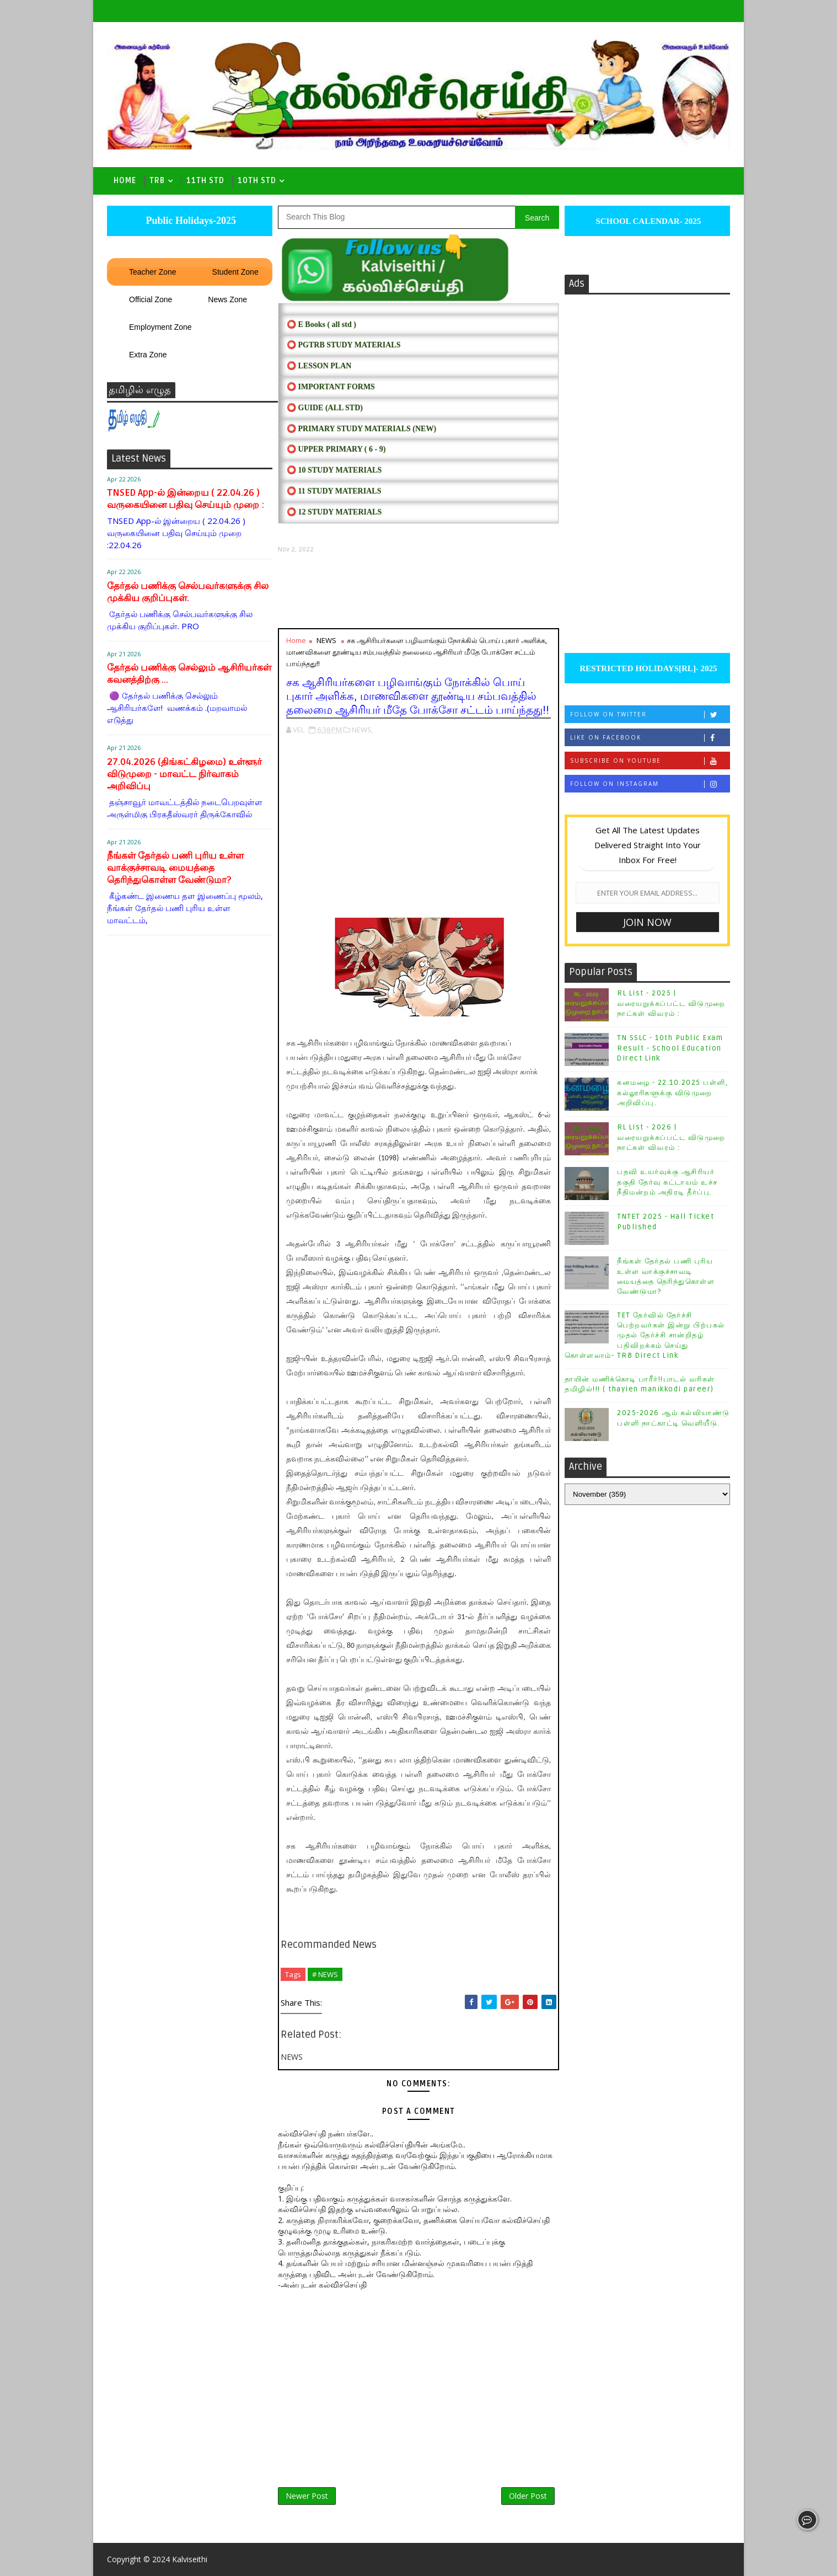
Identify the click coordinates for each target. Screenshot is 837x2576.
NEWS (326, 640)
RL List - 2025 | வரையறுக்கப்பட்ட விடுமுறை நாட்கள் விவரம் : (671, 1003)
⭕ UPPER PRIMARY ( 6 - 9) (336, 449)
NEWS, (362, 730)
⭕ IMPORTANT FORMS (331, 387)
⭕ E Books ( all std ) (321, 324)
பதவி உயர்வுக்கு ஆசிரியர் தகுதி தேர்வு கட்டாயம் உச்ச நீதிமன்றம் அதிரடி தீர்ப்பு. (667, 1181)
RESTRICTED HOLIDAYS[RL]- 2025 (647, 668)
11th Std (205, 180)
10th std (257, 180)
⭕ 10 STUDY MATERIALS (334, 470)
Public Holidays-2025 (189, 220)
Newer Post (307, 2496)
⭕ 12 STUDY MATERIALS (334, 512)
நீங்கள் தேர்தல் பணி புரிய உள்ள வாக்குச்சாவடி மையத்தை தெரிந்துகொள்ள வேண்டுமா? (175, 868)
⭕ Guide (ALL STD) (325, 408)
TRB (157, 180)
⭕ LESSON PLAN (319, 366)
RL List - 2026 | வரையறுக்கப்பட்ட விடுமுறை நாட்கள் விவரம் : (671, 1137)
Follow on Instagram (649, 784)
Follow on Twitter (649, 714)
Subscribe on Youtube (649, 761)
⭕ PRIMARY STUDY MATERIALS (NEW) (361, 429)
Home (125, 180)
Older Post (528, 2496)
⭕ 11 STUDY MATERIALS (334, 491)
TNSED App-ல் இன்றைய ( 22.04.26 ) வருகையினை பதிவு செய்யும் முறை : (186, 499)
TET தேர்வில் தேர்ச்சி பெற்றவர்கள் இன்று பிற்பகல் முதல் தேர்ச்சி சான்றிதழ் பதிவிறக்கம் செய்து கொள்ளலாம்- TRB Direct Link (645, 1335)
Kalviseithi (189, 2559)
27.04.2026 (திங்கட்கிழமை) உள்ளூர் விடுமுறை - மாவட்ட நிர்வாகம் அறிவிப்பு (184, 774)
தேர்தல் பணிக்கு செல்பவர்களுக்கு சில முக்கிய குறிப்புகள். (188, 592)
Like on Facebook (649, 737)
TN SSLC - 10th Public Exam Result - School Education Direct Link (670, 1047)
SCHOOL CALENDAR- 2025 (647, 221)
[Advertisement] (418, 591)
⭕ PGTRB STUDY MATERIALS (343, 345)
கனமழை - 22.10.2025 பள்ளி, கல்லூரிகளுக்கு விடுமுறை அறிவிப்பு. (672, 1092)
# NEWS (325, 1974)
